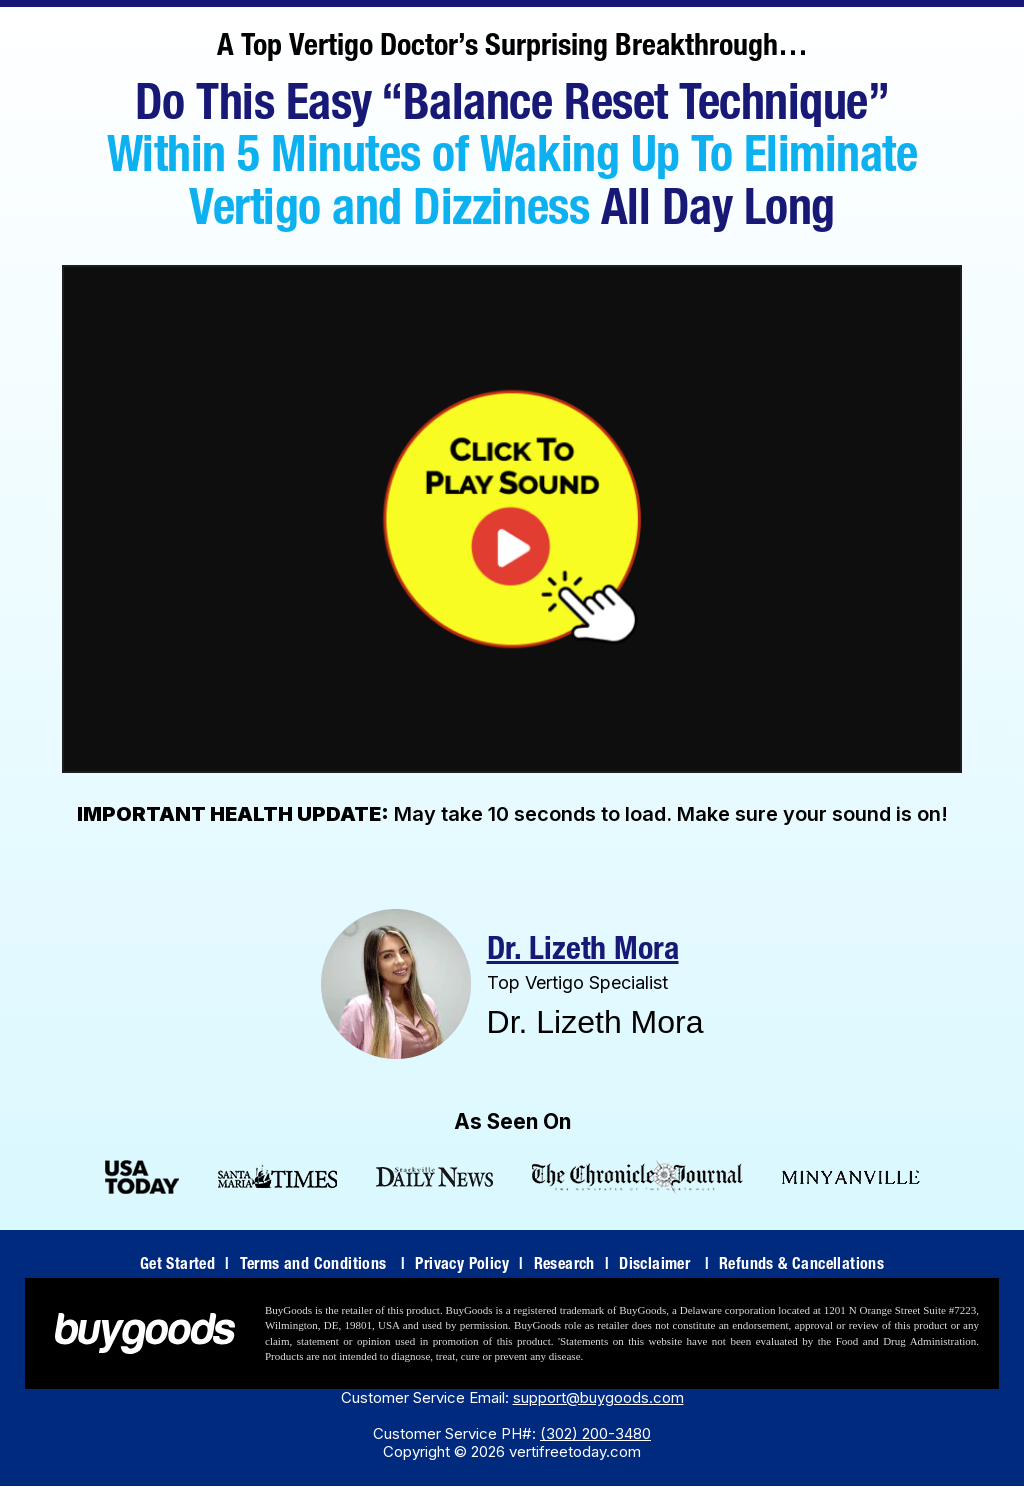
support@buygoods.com (598, 1397)
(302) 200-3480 (595, 1433)
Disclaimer (664, 1266)
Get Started (185, 1266)
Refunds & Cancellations (801, 1266)
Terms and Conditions (323, 1266)
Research (572, 1266)
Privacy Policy (469, 1266)
